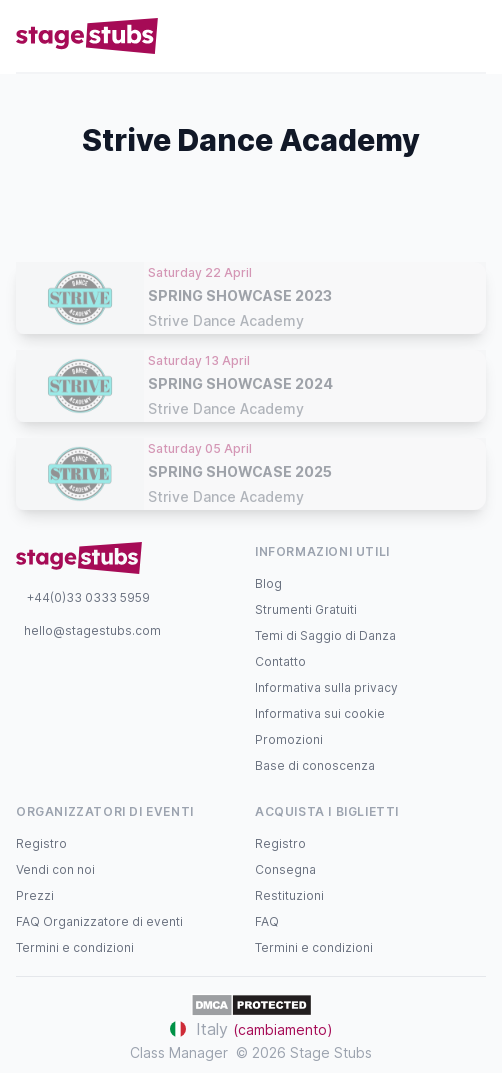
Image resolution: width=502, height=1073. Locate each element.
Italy (251, 1029)
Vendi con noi (55, 869)
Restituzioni (289, 895)
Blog (268, 583)
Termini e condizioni (75, 947)
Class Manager (179, 1052)
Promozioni (289, 739)
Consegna (285, 869)
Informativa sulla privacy (326, 687)
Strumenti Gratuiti (306, 609)
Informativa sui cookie (320, 713)
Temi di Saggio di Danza (325, 635)
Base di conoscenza (315, 765)
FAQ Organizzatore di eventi (99, 921)
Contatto (280, 661)
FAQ (267, 921)
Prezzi (35, 895)
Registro (41, 843)
